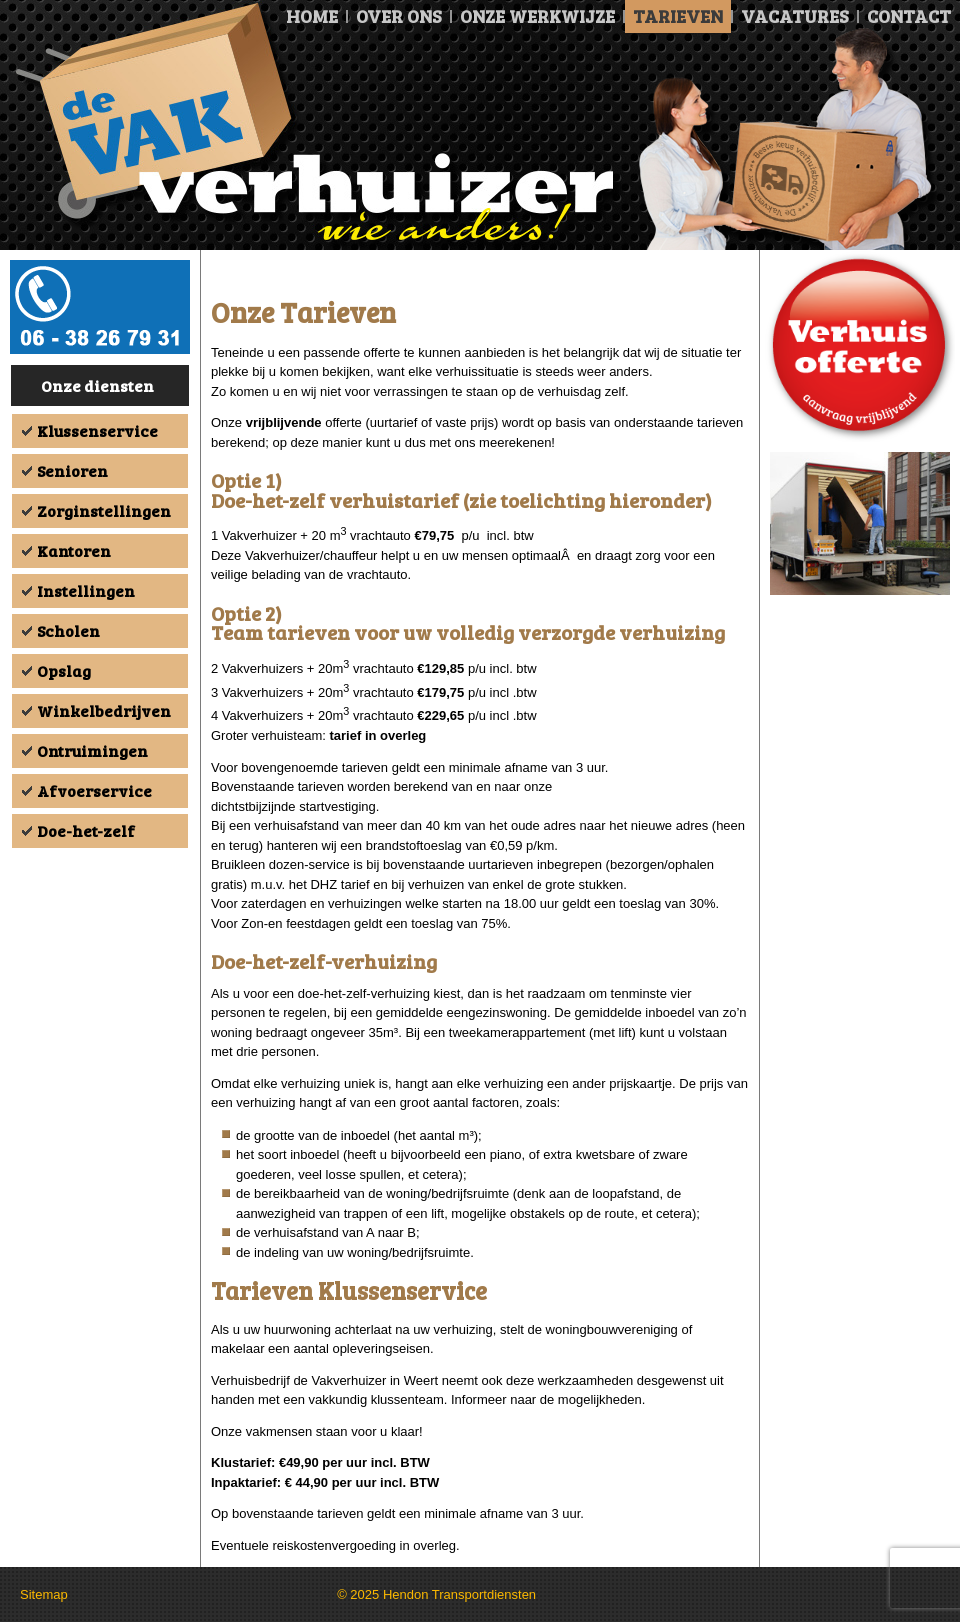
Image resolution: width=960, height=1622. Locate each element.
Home (312, 16)
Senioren (72, 470)
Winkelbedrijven (104, 710)
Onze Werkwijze (537, 16)
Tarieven (678, 16)
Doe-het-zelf (86, 830)
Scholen (68, 630)
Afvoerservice (94, 790)
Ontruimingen (92, 750)
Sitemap (44, 1594)
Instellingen (86, 590)
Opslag (64, 670)
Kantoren (74, 550)
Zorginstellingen (104, 510)
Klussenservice (97, 430)
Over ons (399, 16)
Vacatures (795, 16)
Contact (909, 16)
